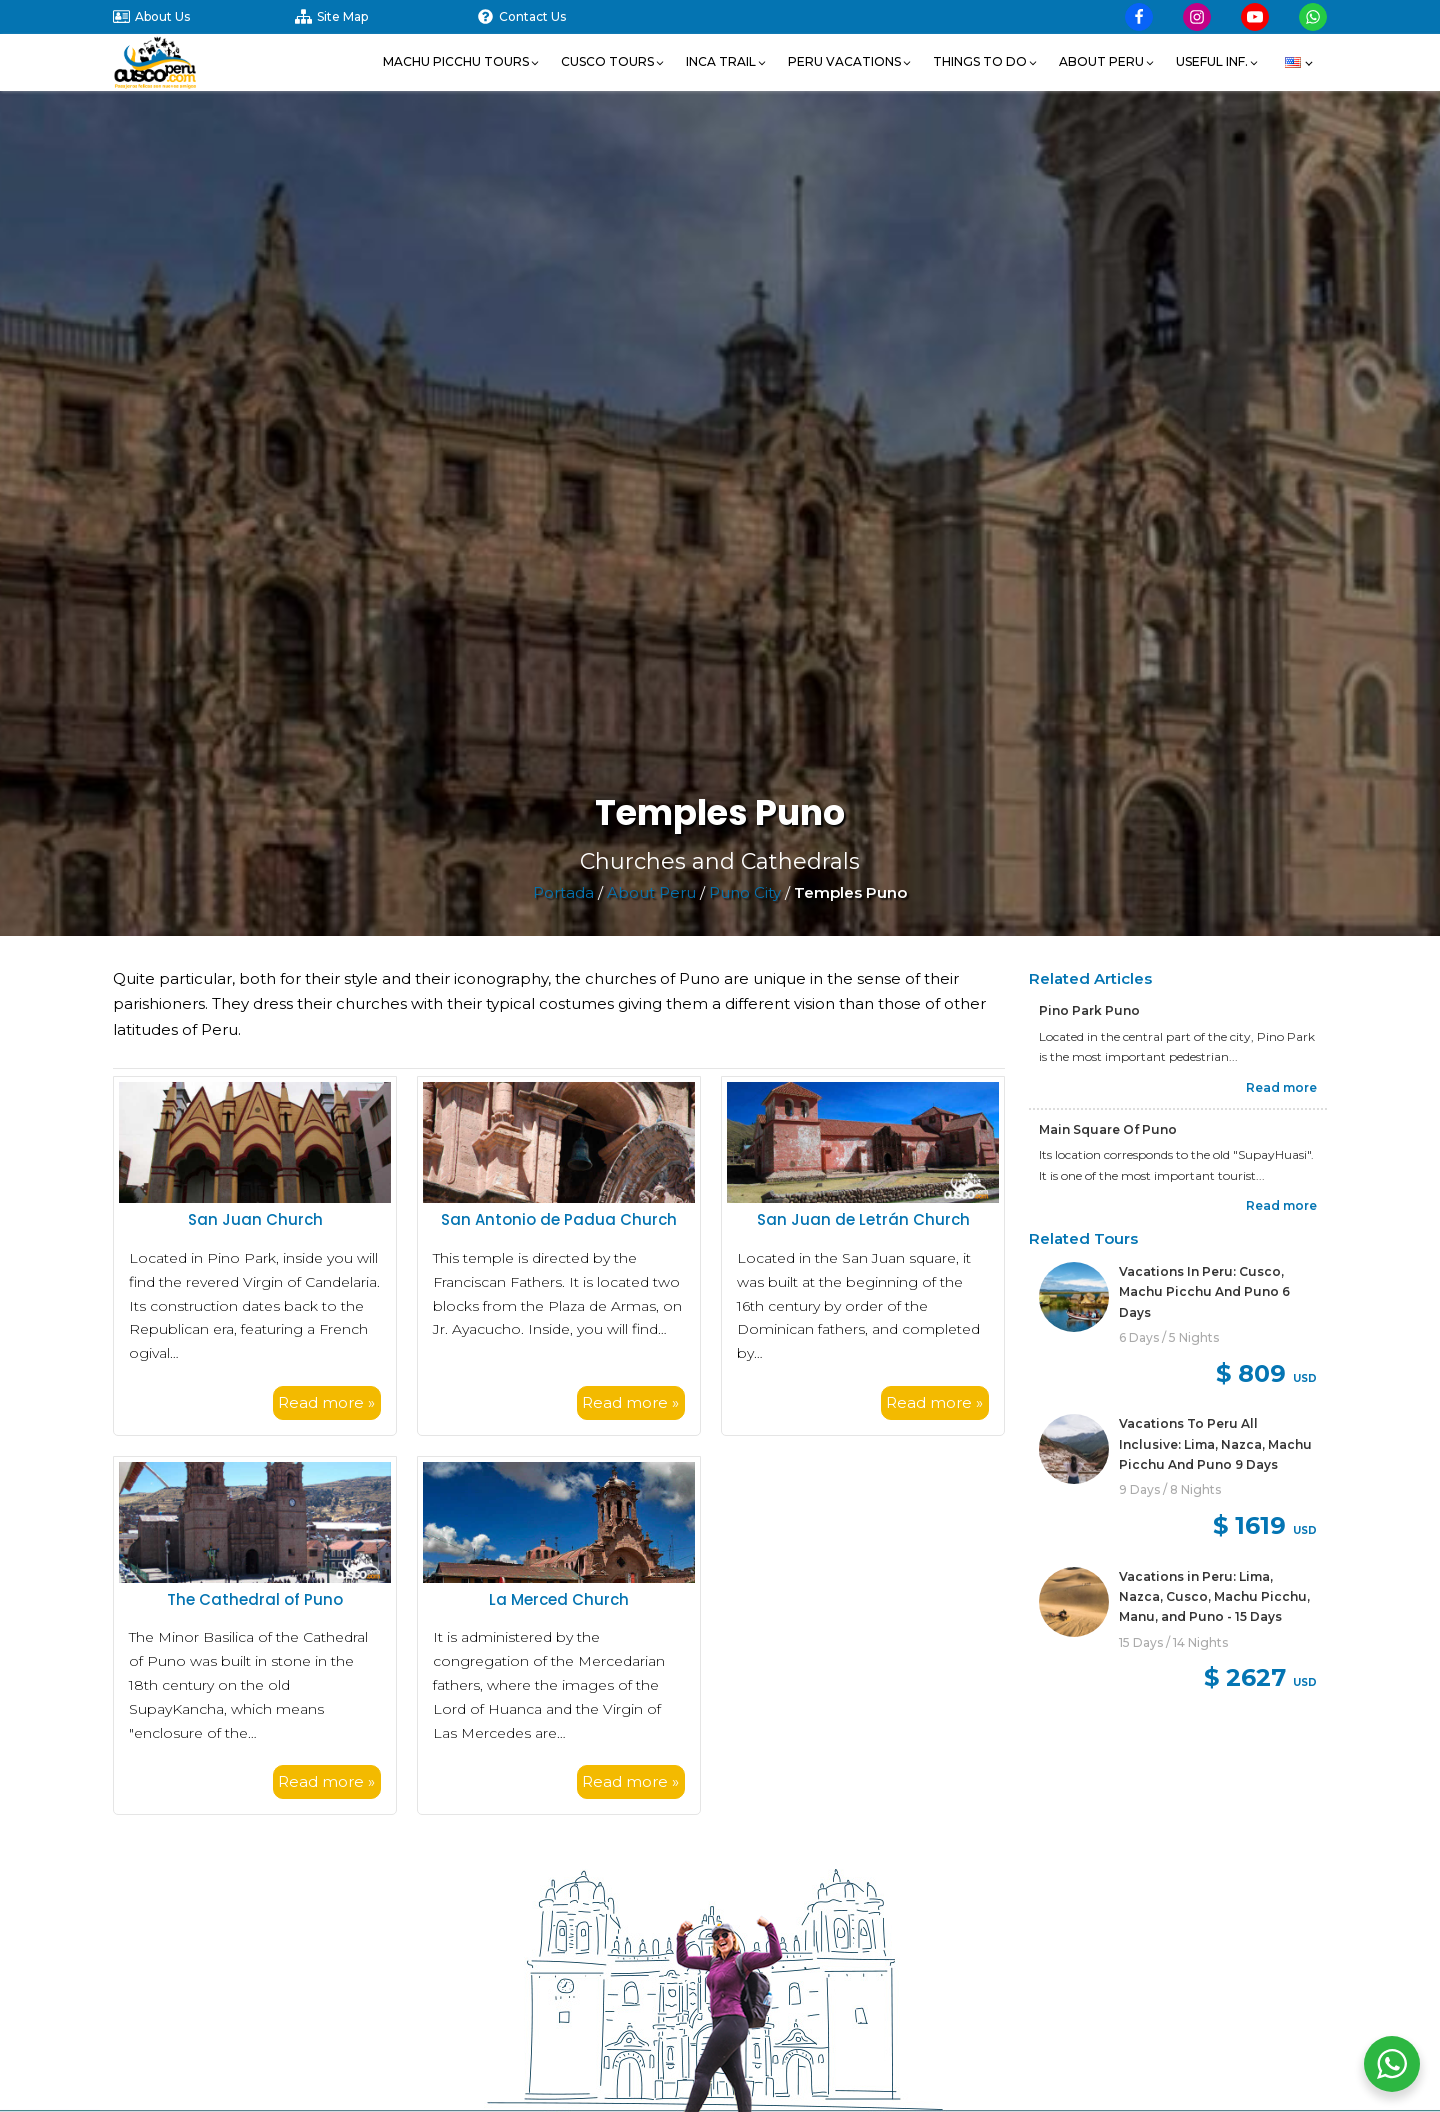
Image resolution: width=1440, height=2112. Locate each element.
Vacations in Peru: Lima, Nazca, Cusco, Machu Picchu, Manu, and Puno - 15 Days (1214, 1597)
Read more (1281, 1087)
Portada (563, 892)
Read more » (326, 1402)
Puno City (745, 892)
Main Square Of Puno (1108, 1129)
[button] (462, 62)
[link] (1177, 1328)
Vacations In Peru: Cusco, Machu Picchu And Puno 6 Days (1204, 1292)
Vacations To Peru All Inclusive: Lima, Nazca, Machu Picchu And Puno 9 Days (1215, 1444)
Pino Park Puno (1089, 1010)
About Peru (651, 892)
